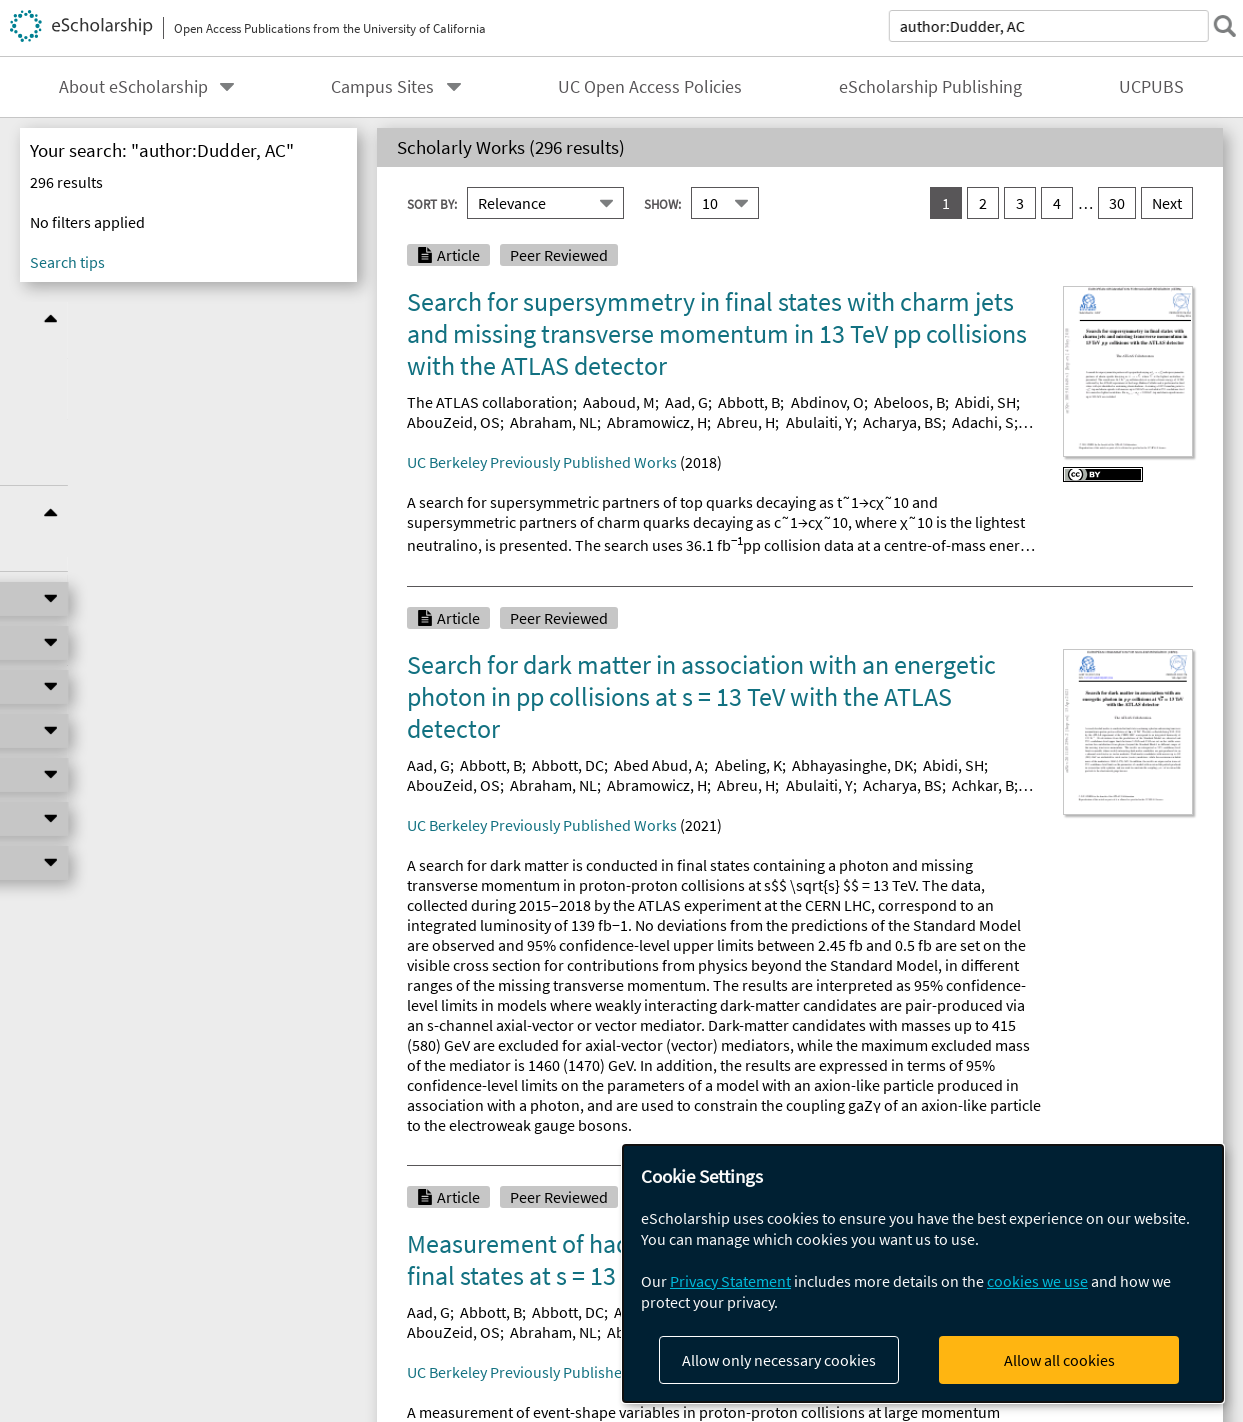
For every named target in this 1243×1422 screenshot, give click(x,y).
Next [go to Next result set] (1167, 203)
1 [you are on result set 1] (946, 203)
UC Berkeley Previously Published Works (542, 462)
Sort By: (432, 203)
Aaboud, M (619, 402)
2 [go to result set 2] (983, 203)
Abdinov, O (827, 402)
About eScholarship (133, 87)
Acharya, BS (902, 422)
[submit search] (1217, 26)
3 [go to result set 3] (1020, 203)
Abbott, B (749, 402)
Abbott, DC (568, 765)
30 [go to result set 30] (1117, 203)
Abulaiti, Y (819, 422)
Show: (662, 203)
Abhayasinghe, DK (852, 765)
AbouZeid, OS (453, 422)
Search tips (67, 262)
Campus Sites (382, 87)
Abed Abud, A (659, 765)
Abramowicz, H (657, 422)
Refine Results (188, 318)
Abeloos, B (909, 402)
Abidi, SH (985, 402)
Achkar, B (983, 785)
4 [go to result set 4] (1057, 203)
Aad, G (686, 402)
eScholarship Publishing (930, 87)
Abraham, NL (553, 422)
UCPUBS (1151, 87)
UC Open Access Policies (650, 87)
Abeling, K (748, 765)
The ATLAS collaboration (490, 402)
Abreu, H (746, 422)
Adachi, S (983, 422)
